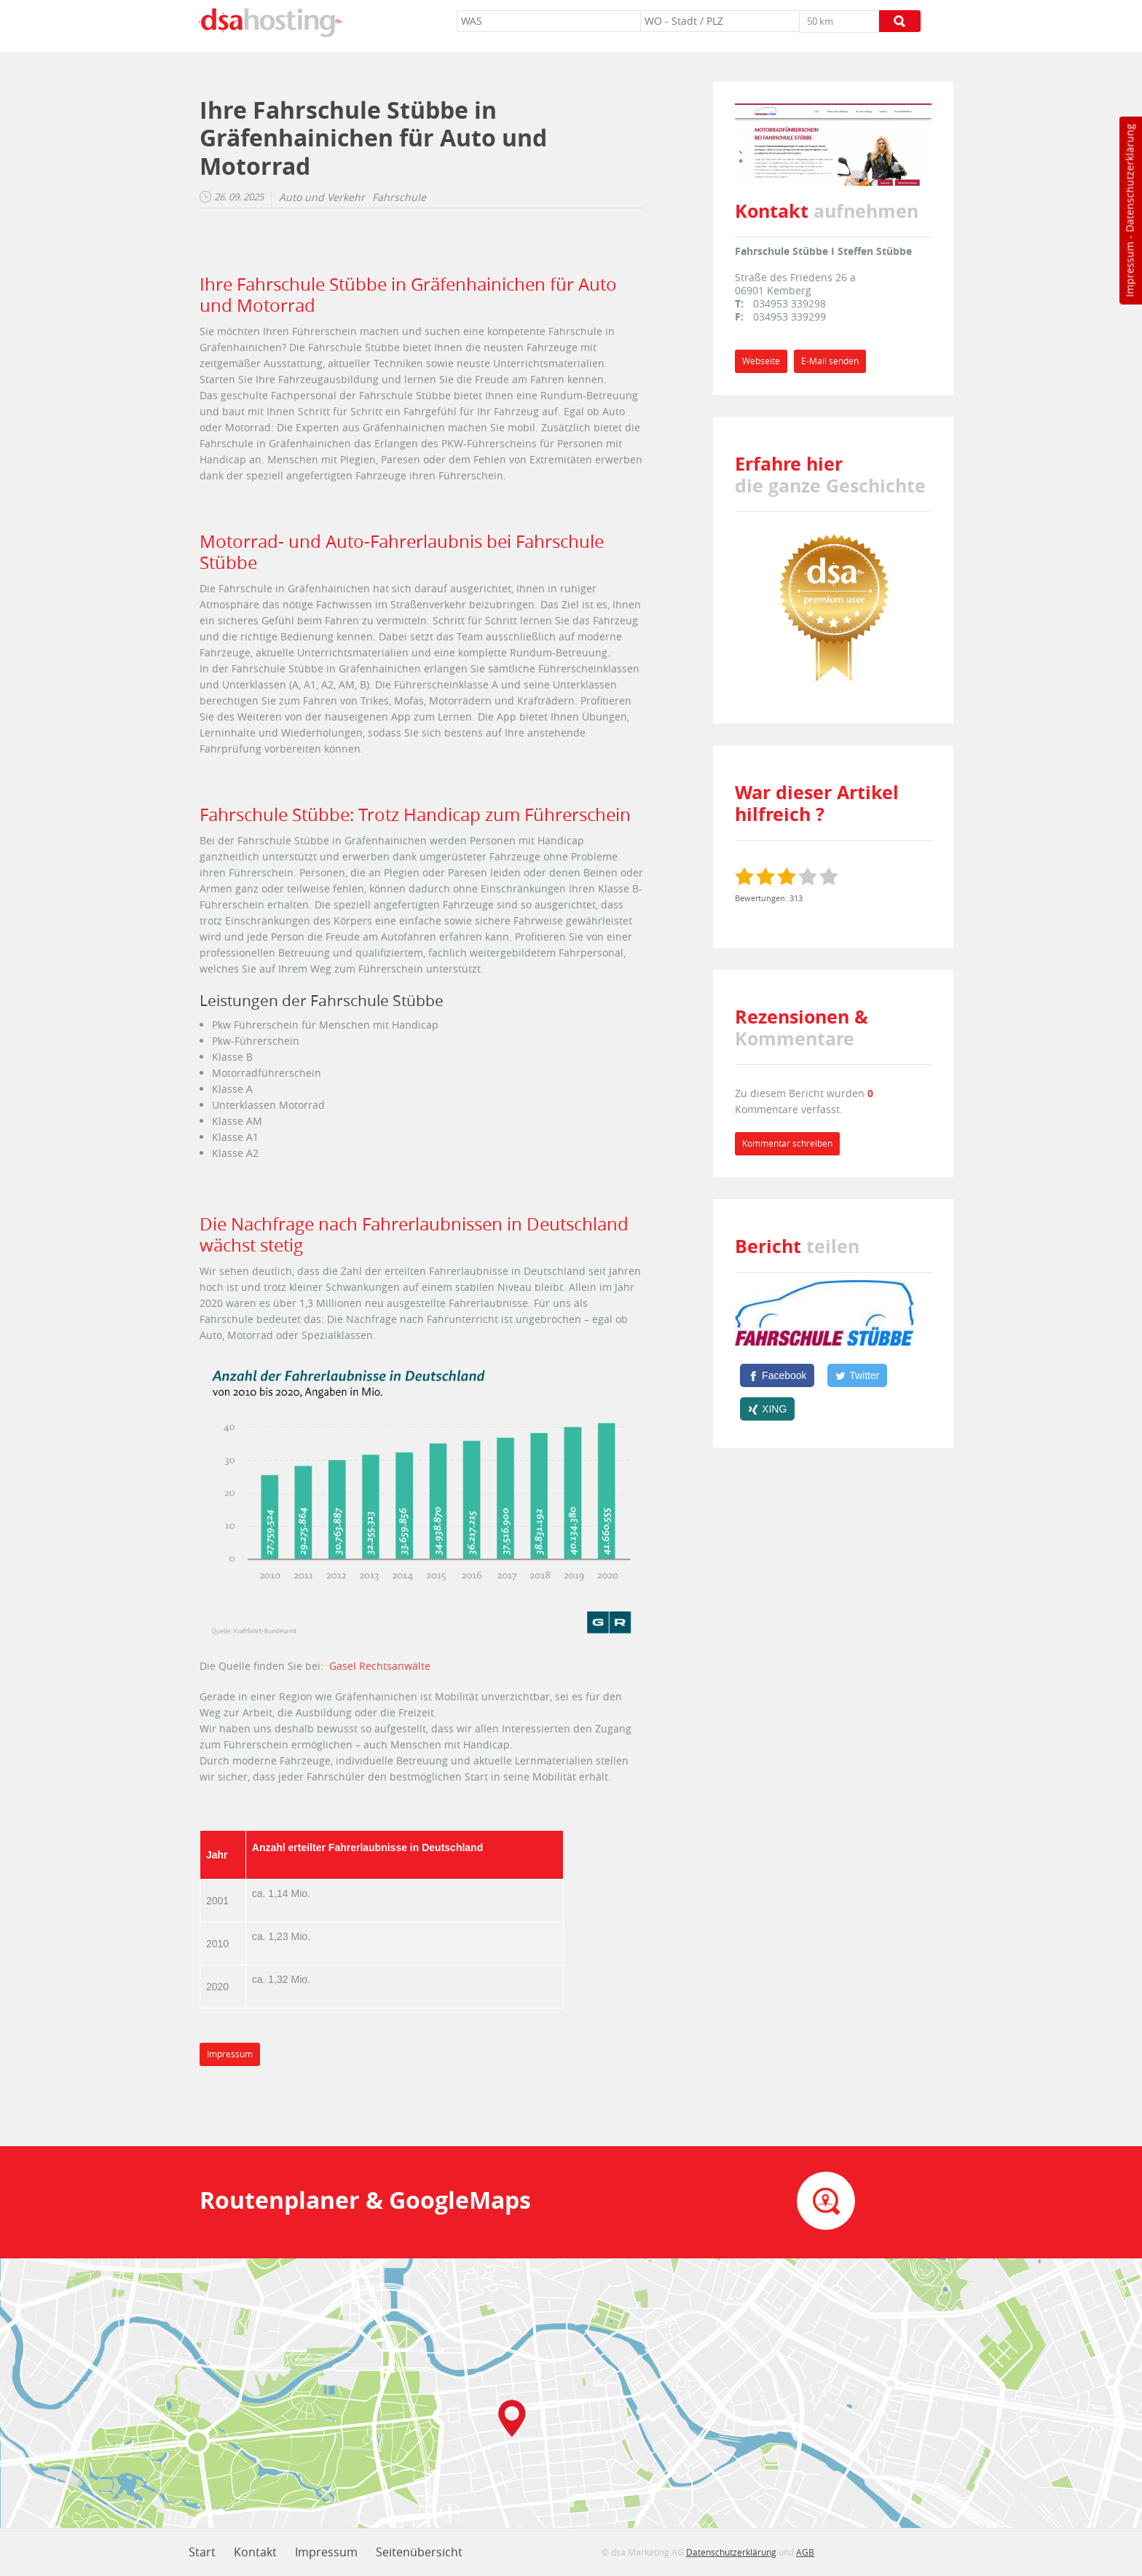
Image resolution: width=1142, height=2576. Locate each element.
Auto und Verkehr (322, 197)
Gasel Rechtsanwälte (379, 1666)
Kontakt (255, 2552)
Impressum (1129, 269)
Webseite (761, 361)
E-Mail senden (830, 361)
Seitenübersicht (419, 2552)
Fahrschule (399, 197)
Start (202, 2552)
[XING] (767, 1409)
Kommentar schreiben (787, 1143)
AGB (805, 2552)
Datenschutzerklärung (1129, 178)
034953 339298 (789, 303)
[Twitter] (857, 1375)
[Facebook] (777, 1375)
